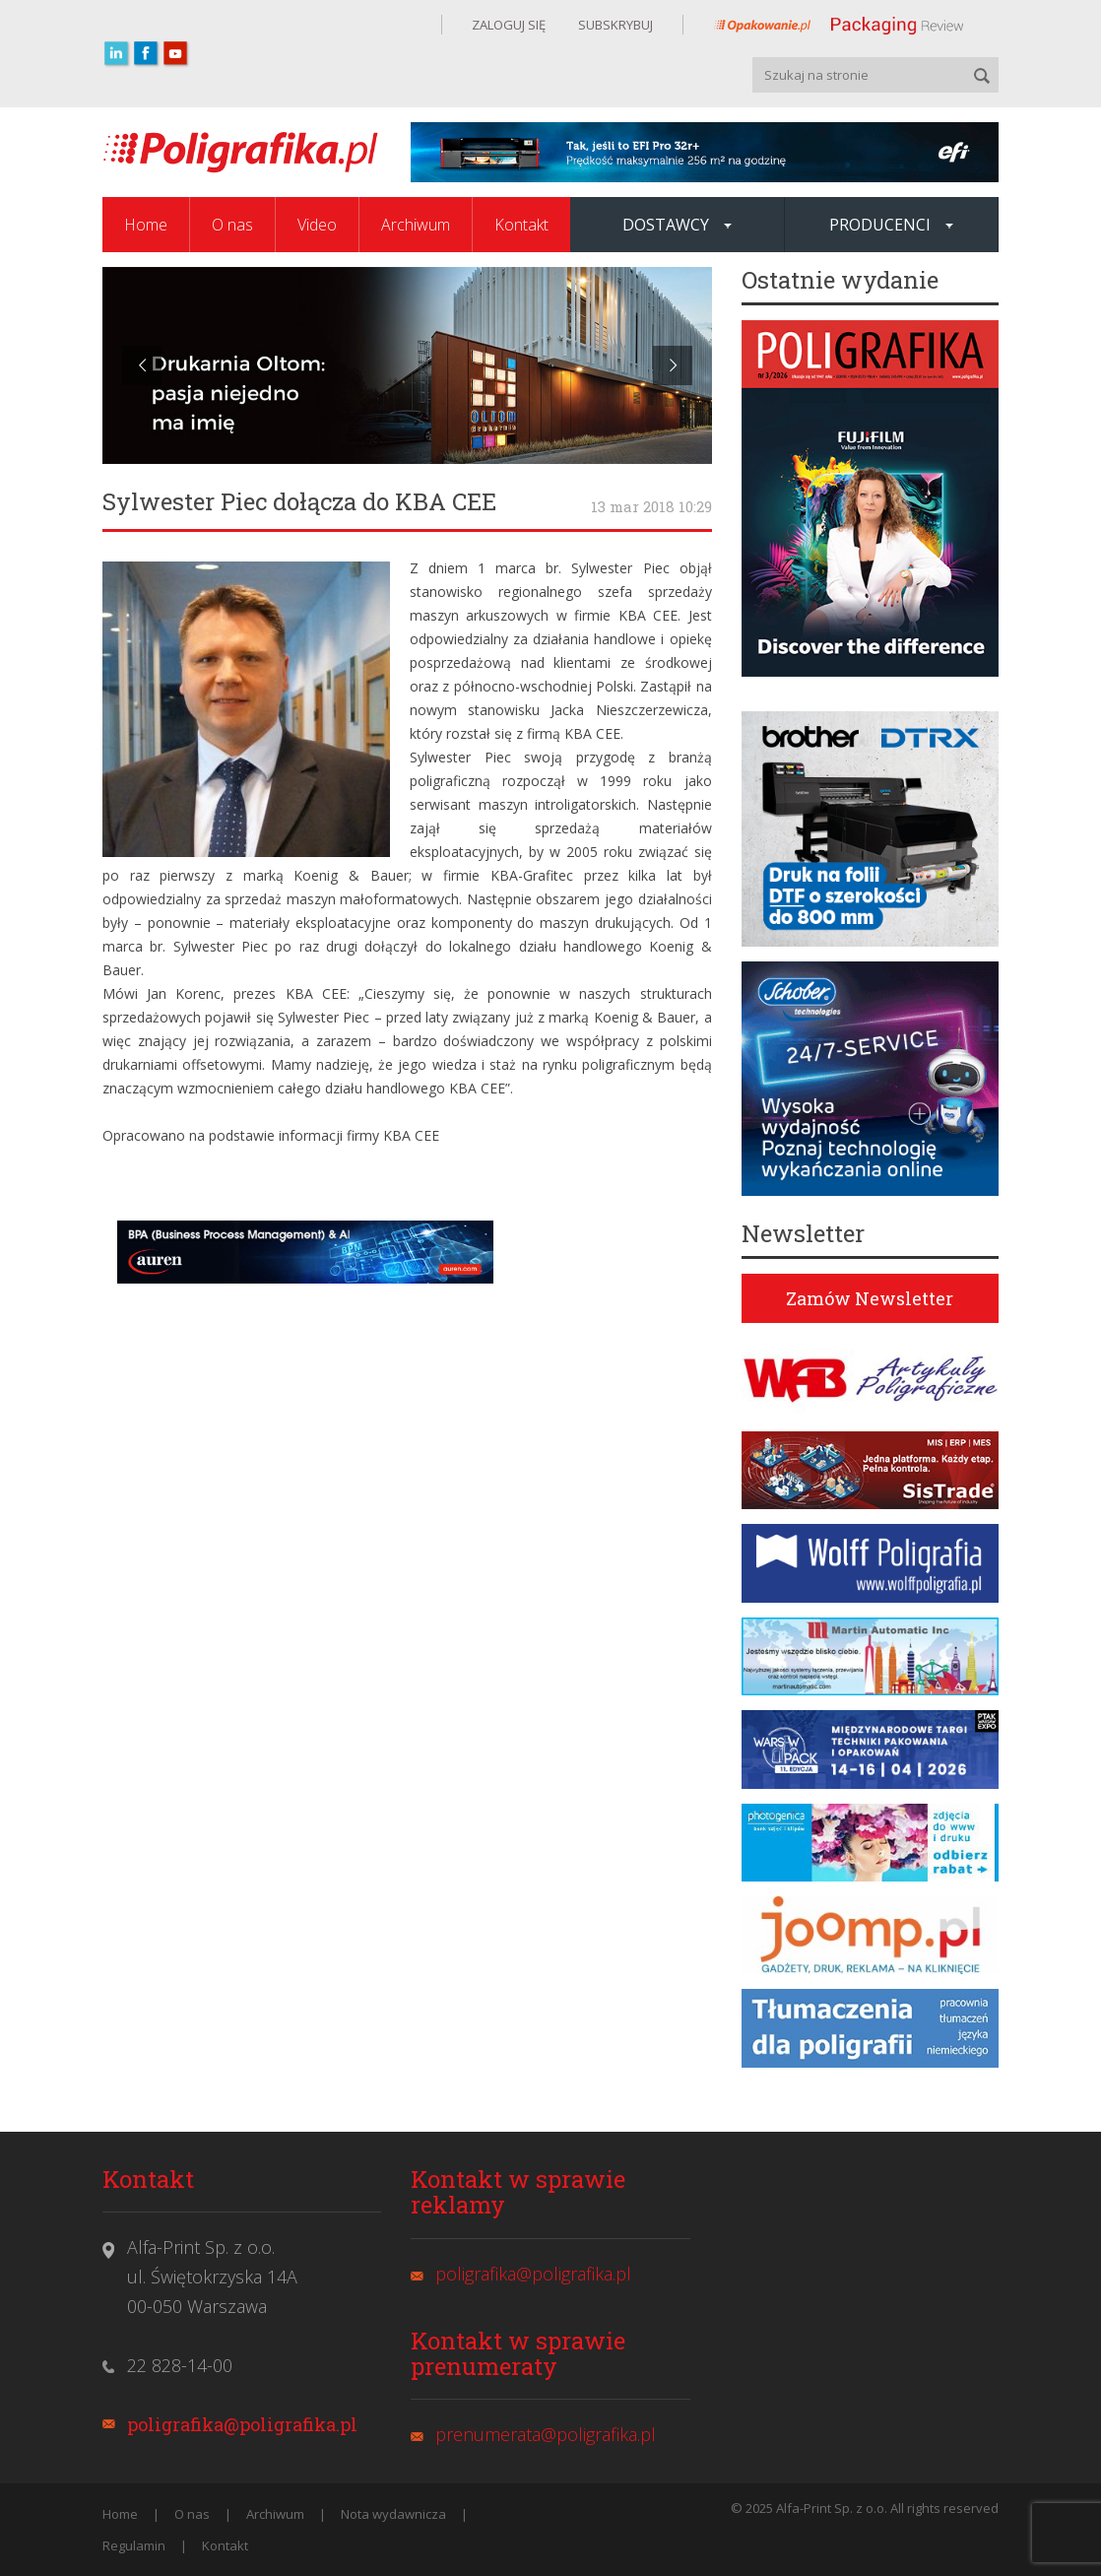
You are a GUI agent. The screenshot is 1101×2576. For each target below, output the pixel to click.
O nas (232, 224)
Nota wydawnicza (393, 2514)
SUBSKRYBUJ (614, 24)
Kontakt (521, 224)
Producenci (891, 224)
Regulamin (133, 2545)
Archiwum (415, 224)
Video (317, 224)
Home (145, 224)
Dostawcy (677, 224)
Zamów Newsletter (869, 1298)
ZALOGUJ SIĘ (509, 24)
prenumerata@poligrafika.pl (545, 2434)
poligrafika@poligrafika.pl (242, 2424)
